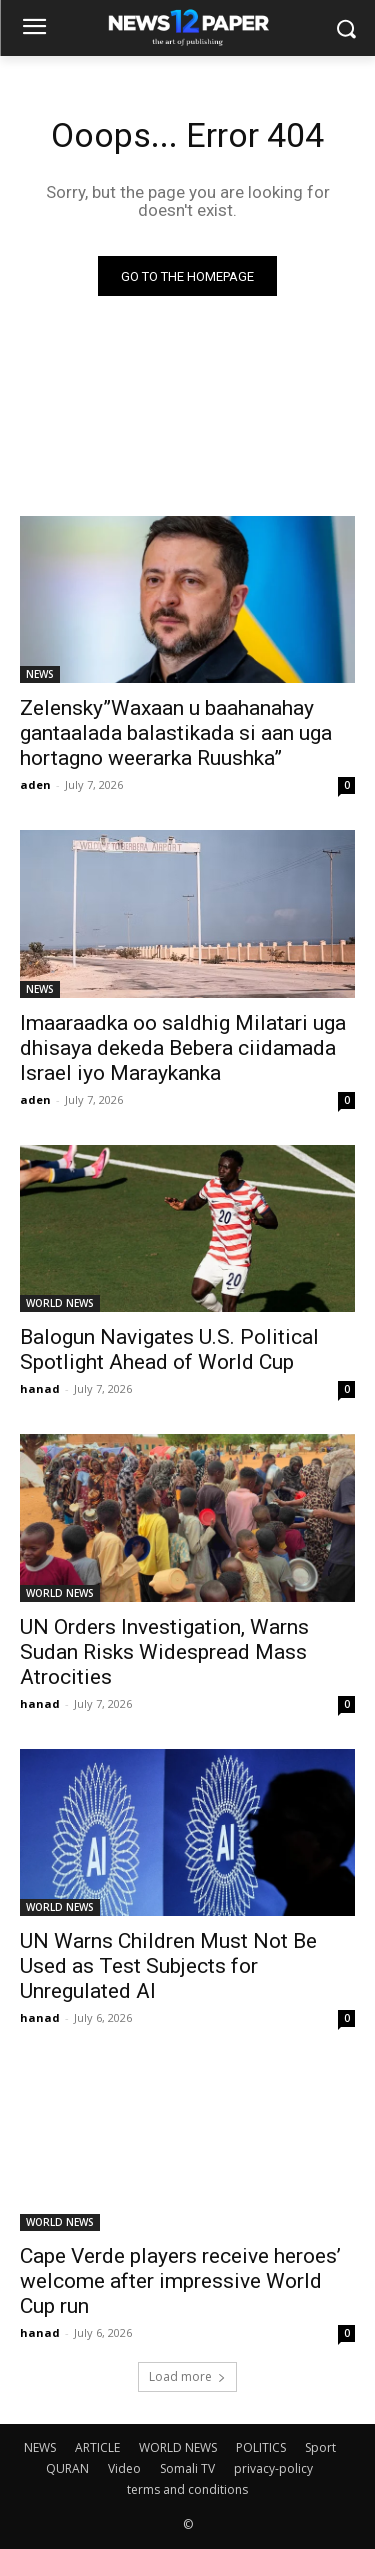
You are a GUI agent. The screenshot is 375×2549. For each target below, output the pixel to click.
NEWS (40, 674)
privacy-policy (273, 2468)
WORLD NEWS (60, 1303)
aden (35, 784)
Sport (320, 2447)
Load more (187, 2376)
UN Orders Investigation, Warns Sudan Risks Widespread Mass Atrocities (164, 1652)
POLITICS (261, 2447)
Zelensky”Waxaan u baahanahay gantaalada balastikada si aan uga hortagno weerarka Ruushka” (176, 733)
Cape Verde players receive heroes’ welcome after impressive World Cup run (180, 2281)
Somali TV (187, 2468)
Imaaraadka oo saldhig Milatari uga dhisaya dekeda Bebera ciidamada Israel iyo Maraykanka (183, 1048)
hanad (40, 1388)
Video (124, 2468)
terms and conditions (187, 2489)
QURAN (67, 2468)
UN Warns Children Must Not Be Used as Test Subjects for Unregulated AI (168, 1966)
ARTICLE (97, 2447)
